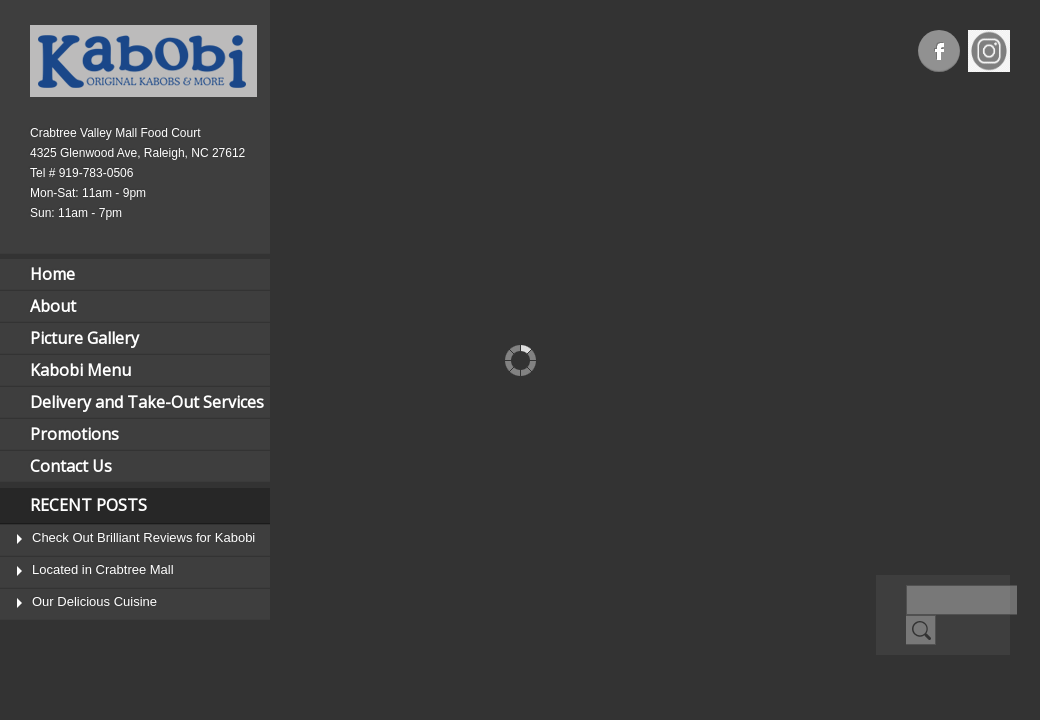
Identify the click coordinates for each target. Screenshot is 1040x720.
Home (52, 274)
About (53, 306)
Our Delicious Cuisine (94, 601)
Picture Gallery (84, 338)
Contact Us (71, 466)
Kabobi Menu (80, 370)
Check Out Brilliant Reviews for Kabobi (143, 537)
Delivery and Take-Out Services (147, 402)
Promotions (74, 434)
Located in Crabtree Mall (103, 569)
